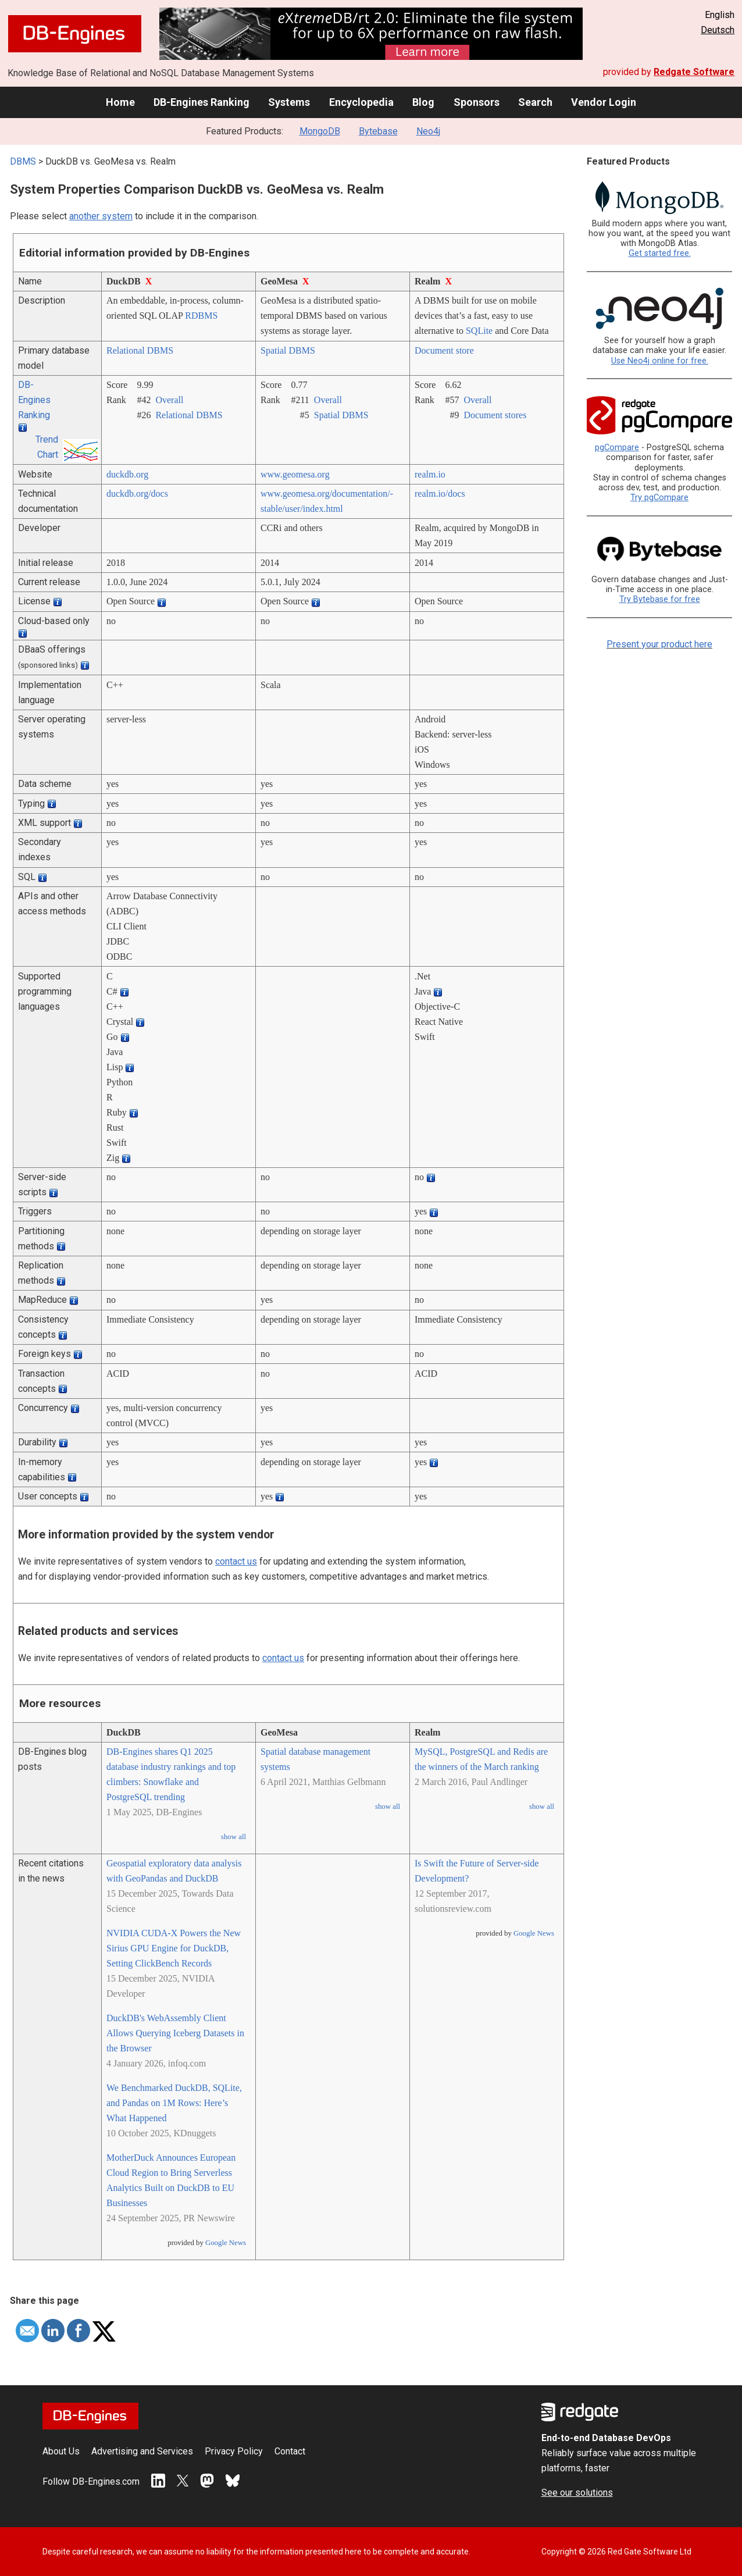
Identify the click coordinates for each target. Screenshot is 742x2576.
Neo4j (428, 131)
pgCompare (617, 448)
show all (233, 1837)
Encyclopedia (361, 102)
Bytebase (378, 131)
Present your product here (659, 644)
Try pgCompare (659, 498)
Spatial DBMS (288, 350)
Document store (444, 350)
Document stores (494, 415)
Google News (225, 2243)
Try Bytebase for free (659, 599)
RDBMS (201, 315)
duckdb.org (127, 474)
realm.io (430, 474)
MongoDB (319, 131)
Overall (169, 400)
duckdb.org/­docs (137, 493)
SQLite (479, 331)
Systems (289, 102)
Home (120, 102)
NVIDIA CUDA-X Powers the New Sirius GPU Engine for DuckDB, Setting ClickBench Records (173, 1948)
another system (101, 216)
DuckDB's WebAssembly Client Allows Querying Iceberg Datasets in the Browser (175, 2033)
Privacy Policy (234, 2451)
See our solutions (577, 2492)
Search (535, 102)
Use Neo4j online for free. (659, 361)
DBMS (23, 161)
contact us (236, 1561)
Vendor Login (603, 102)
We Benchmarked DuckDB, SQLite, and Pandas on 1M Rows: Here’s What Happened (174, 2103)
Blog (423, 102)
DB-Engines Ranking (201, 102)
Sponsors (477, 102)
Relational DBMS (139, 350)
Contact (289, 2451)
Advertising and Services (142, 2451)
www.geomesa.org (295, 474)
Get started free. (660, 253)
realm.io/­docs (440, 493)
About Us (61, 2451)
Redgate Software (694, 71)
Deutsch (717, 29)
